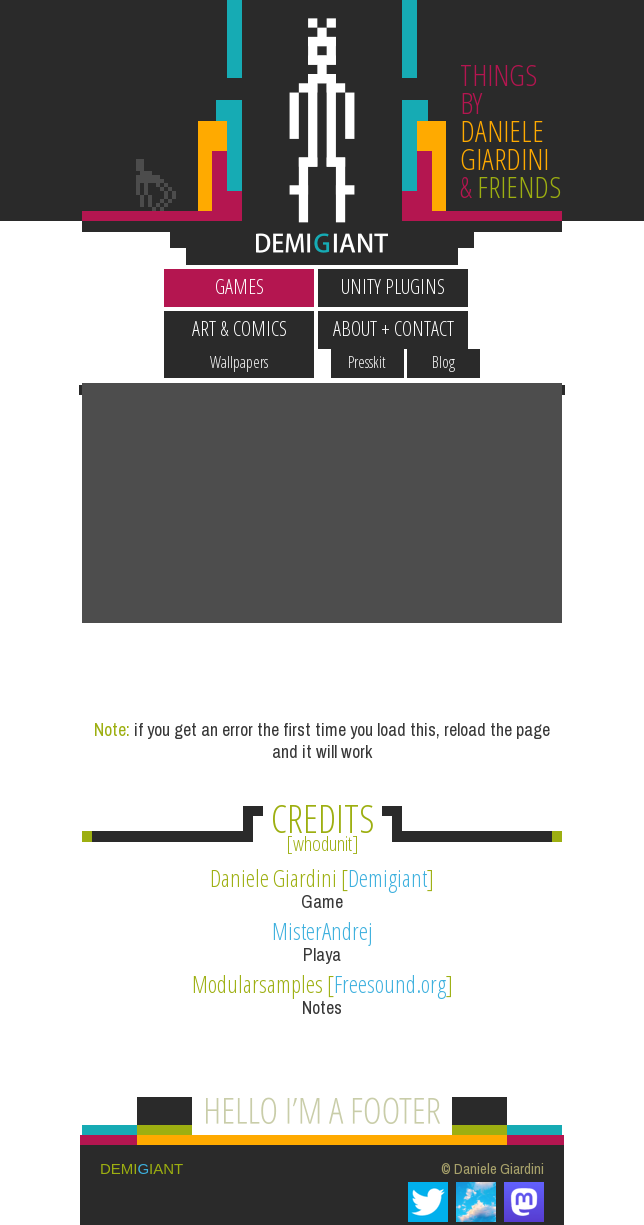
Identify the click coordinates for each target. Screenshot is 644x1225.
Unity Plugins (245, 286)
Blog (591, 249)
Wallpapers (91, 249)
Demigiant (387, 788)
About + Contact (553, 286)
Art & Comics (399, 286)
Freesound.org (390, 894)
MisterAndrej (322, 841)
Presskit (516, 249)
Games (91, 286)
